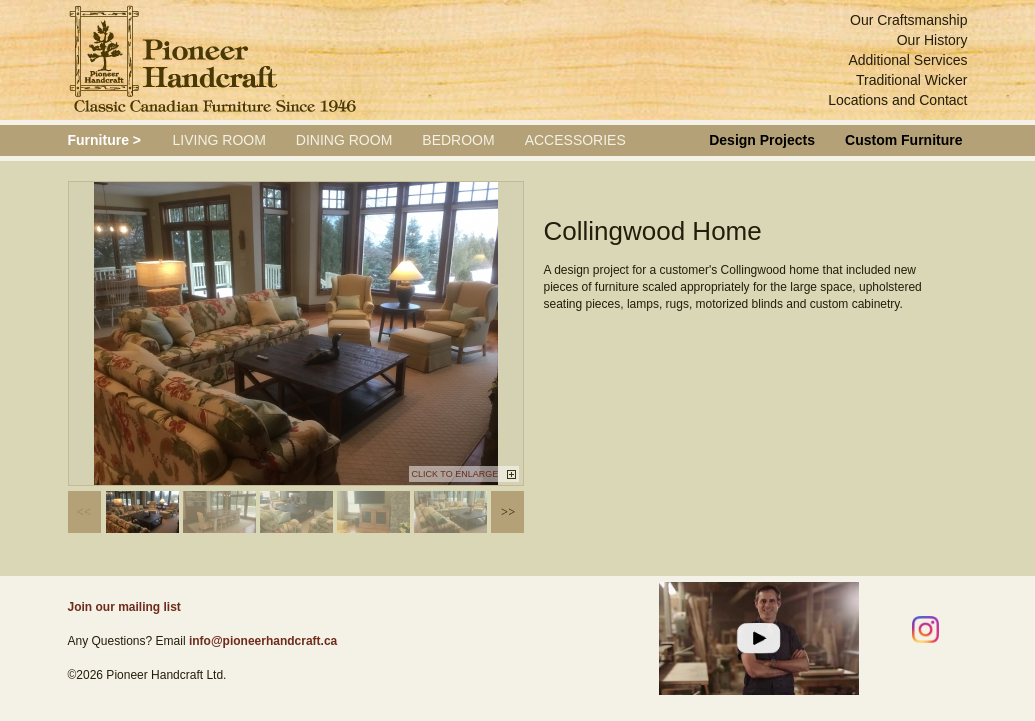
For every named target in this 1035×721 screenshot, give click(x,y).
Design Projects (762, 140)
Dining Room (344, 140)
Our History (932, 40)
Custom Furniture (903, 140)
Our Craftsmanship (908, 20)
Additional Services (907, 60)
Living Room (219, 140)
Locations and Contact (897, 100)
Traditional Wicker (912, 80)
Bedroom (458, 140)
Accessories (575, 140)
